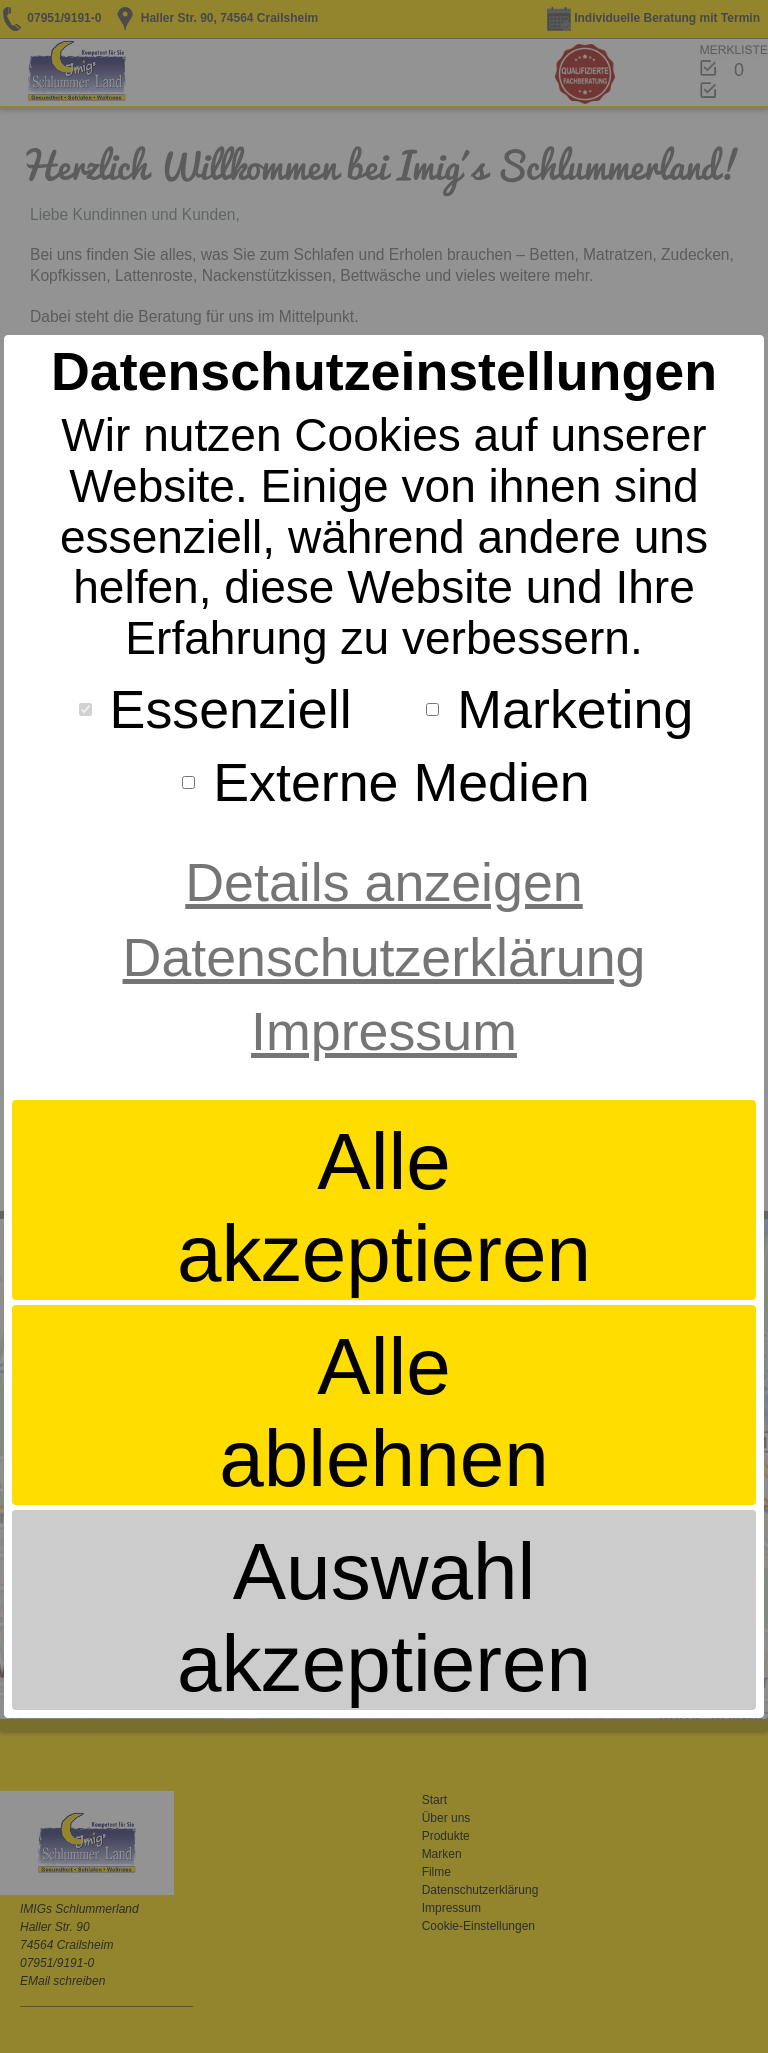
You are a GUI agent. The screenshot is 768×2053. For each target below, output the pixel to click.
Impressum (384, 1031)
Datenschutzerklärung (384, 957)
